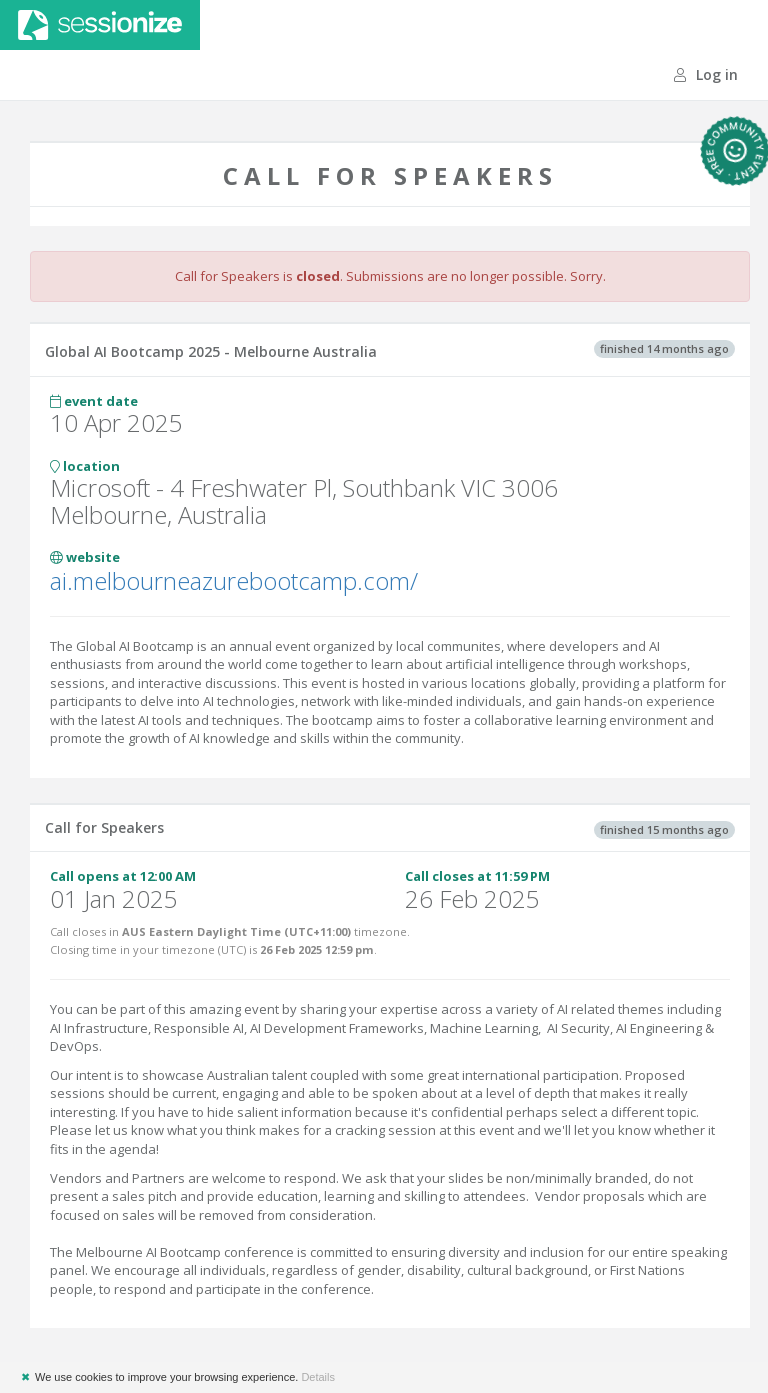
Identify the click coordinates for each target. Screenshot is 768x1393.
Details (318, 1377)
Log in (706, 74)
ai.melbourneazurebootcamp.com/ (234, 580)
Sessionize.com (100, 25)
